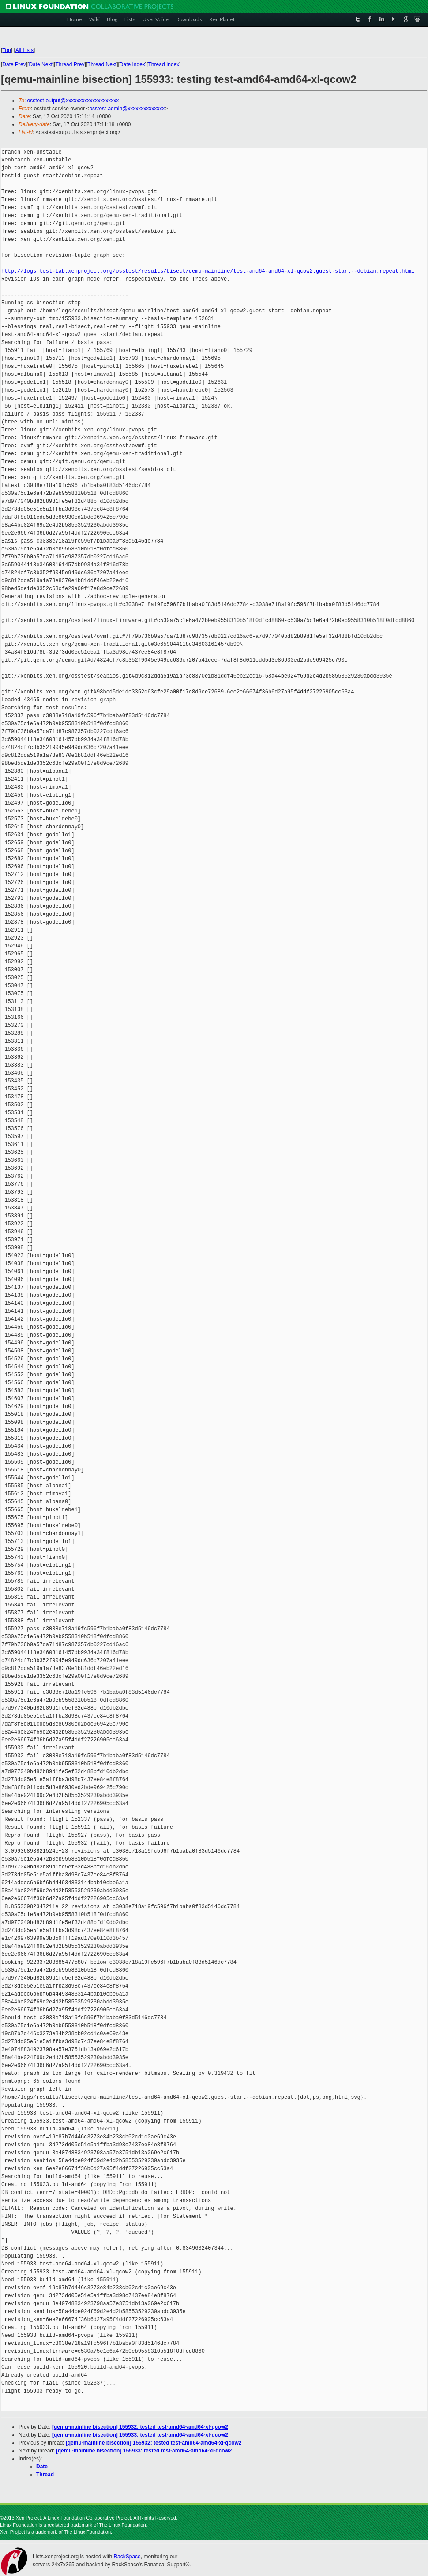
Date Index (132, 64)
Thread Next (101, 64)
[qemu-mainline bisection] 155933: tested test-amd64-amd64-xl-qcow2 (140, 2435)
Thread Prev (69, 64)
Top (6, 50)
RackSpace (126, 2557)
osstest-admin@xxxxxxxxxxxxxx (127, 108)
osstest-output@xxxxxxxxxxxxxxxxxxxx (73, 100)
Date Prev (14, 64)
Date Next (40, 64)
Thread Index (164, 64)
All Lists (24, 50)
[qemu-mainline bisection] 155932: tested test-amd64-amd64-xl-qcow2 (140, 2427)
